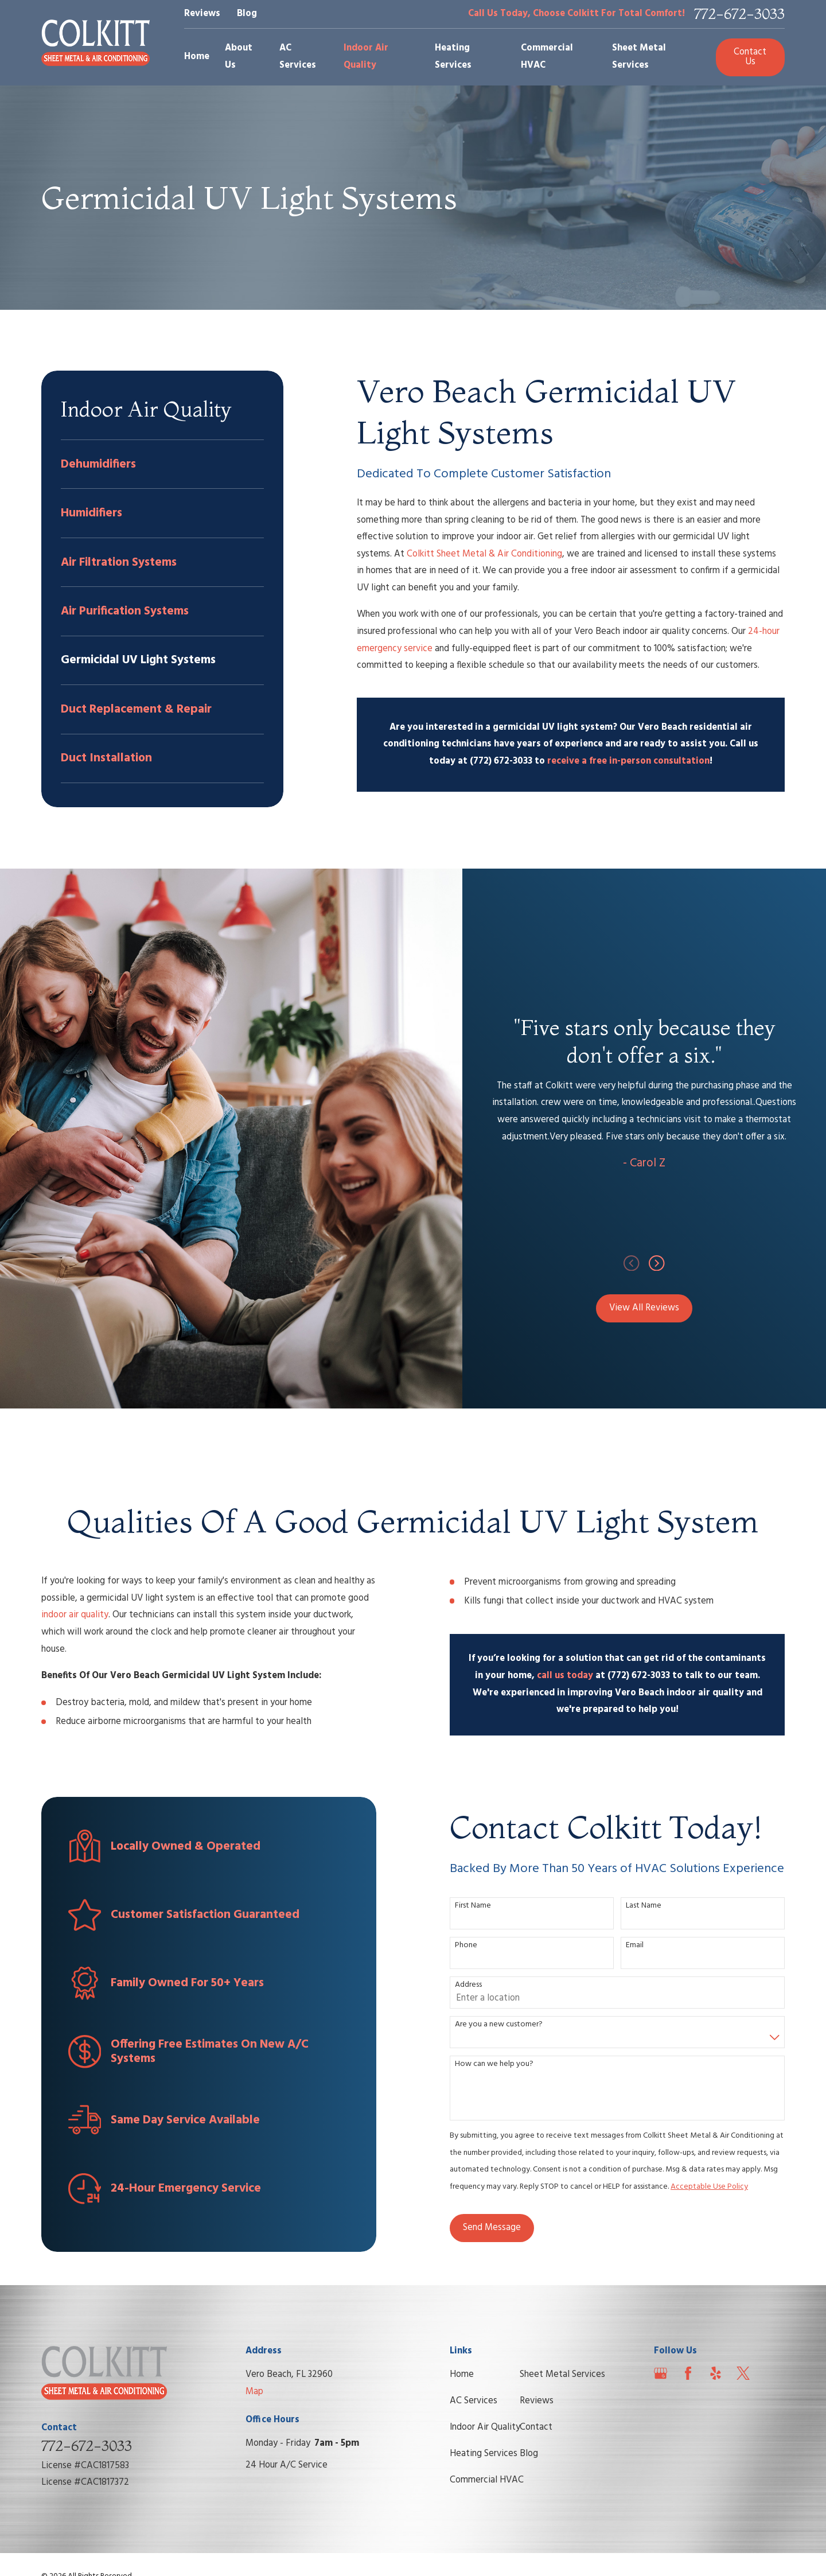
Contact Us (750, 57)
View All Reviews (656, 1308)
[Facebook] (688, 2373)
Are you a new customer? (504, 2025)
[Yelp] (715, 2373)
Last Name (649, 1906)
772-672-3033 (739, 14)
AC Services (473, 2401)
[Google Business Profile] (660, 2373)
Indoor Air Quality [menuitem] (366, 57)
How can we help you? (499, 2064)
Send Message (496, 2227)
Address (473, 1985)
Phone (471, 1946)
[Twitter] (743, 2373)
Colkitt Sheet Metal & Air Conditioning (484, 554)
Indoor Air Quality (485, 2427)
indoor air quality (70, 1615)
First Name (478, 1906)
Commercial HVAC (487, 2480)
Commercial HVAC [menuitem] (547, 57)
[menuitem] (162, 464)
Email (640, 1946)
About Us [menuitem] (238, 57)
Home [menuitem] (196, 56)
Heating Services (483, 2453)
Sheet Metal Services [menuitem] (639, 57)
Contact (536, 2427)
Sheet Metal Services (562, 2374)
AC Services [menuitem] (297, 57)
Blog (247, 13)
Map (254, 2391)
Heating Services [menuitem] (453, 57)
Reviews (202, 13)
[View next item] (668, 1263)
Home (462, 2374)
